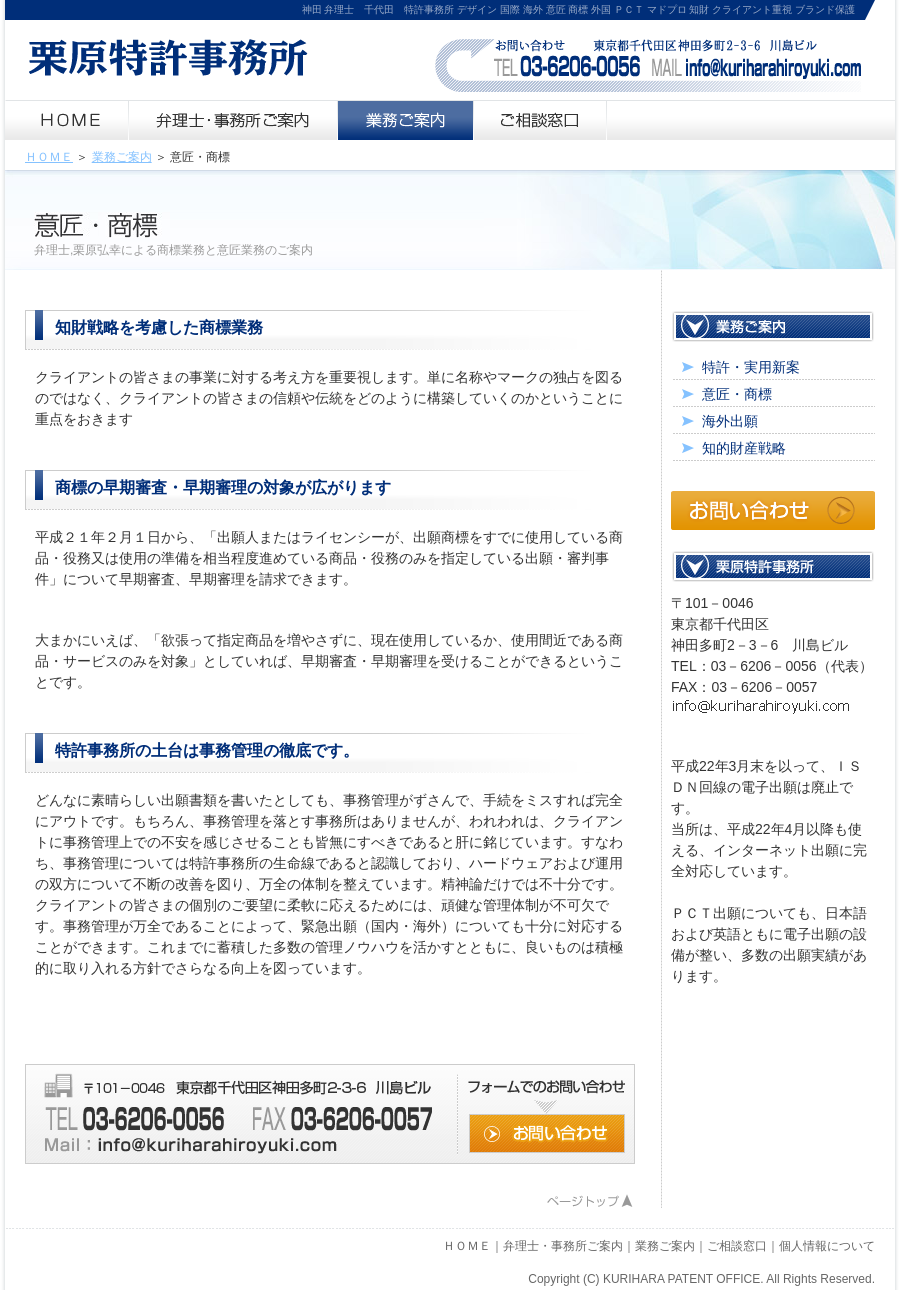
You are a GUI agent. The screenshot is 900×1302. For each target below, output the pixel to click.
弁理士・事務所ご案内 (563, 1246)
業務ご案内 (122, 157)
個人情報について (827, 1246)
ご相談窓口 (737, 1246)
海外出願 (730, 421)
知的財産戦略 (744, 448)
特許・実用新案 (751, 367)
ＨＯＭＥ (49, 157)
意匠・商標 (737, 394)
